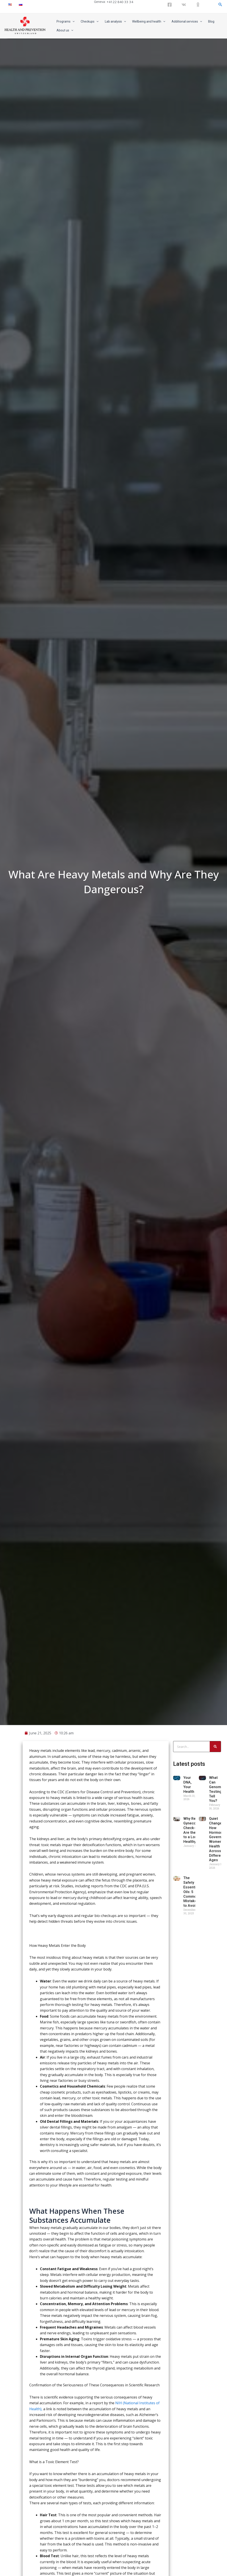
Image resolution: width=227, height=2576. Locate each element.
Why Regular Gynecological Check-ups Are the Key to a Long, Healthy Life (195, 1946)
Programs (65, 21)
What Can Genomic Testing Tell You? (216, 1905)
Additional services (187, 21)
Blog (211, 21)
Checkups (89, 21)
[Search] (215, 1863)
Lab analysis (115, 21)
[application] (72, 21)
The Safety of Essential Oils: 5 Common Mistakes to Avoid (191, 2008)
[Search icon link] (220, 4)
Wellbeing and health (148, 21)
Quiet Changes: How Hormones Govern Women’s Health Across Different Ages (218, 1956)
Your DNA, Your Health (188, 1901)
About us (65, 30)
